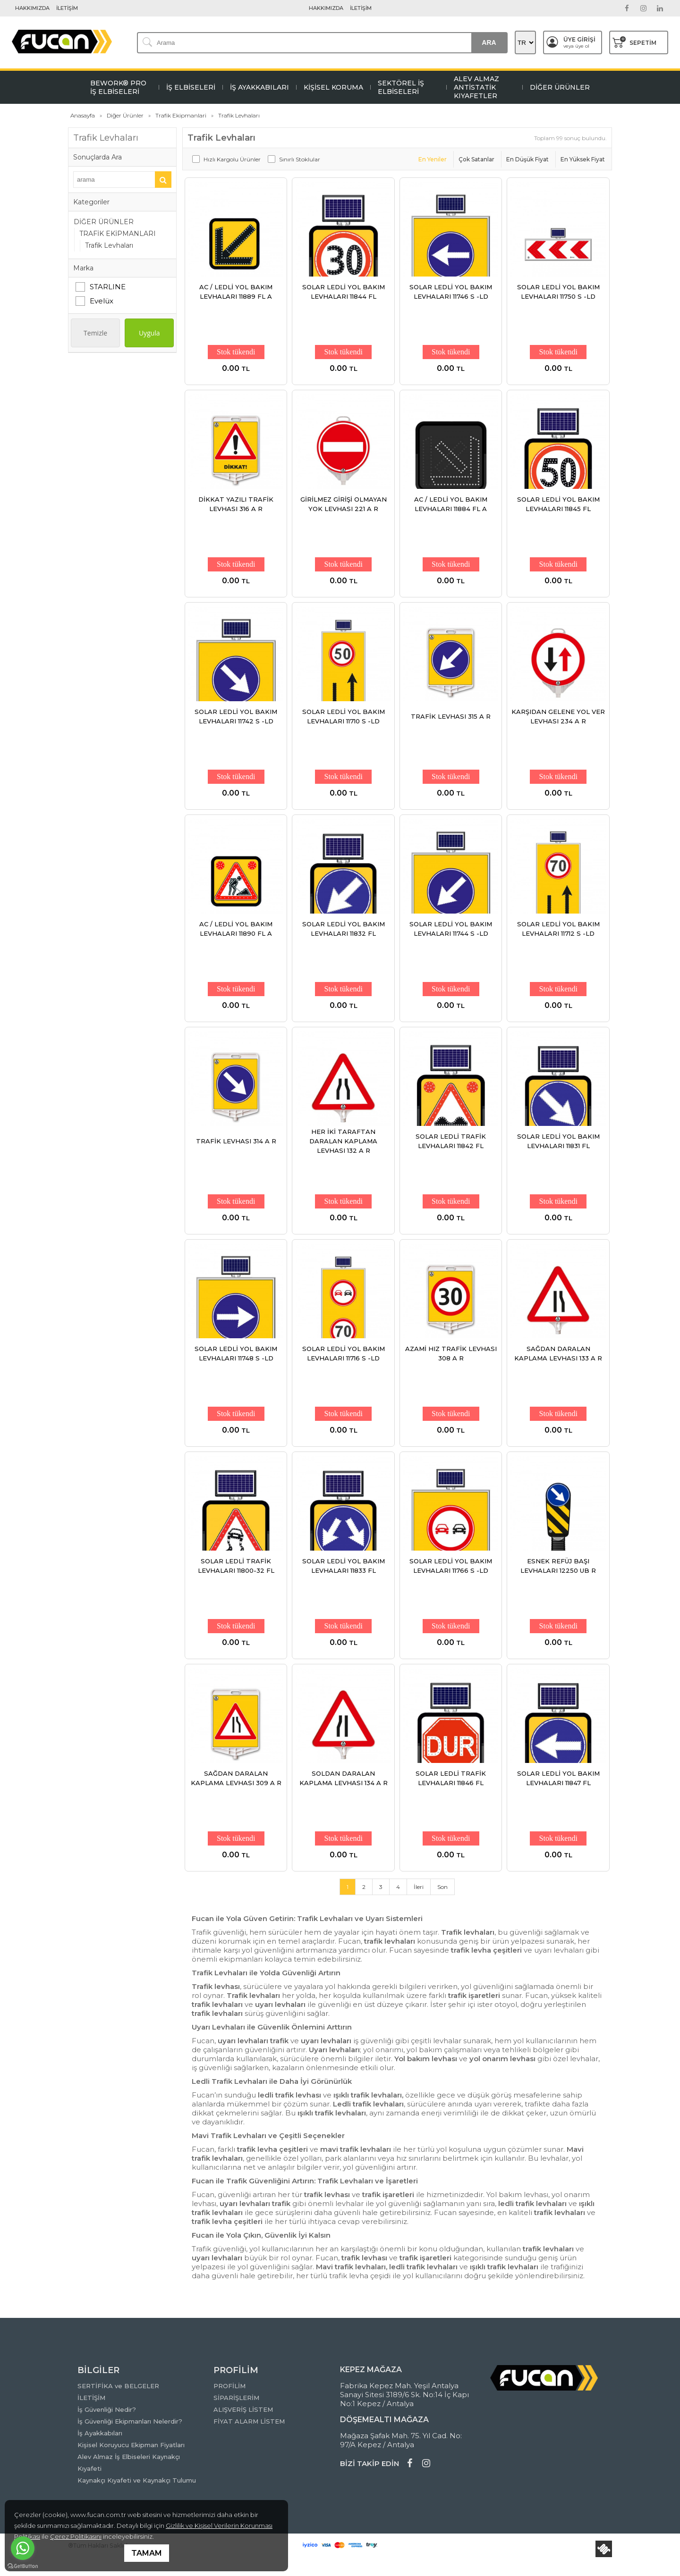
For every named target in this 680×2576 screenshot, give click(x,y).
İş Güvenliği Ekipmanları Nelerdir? (129, 2421)
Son (442, 1886)
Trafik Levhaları (109, 245)
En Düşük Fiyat (527, 159)
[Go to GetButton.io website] (23, 2566)
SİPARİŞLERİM (236, 2397)
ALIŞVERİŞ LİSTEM (243, 2409)
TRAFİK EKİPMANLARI (117, 233)
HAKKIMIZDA (32, 8)
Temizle (95, 332)
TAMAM (146, 2553)
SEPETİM (634, 42)
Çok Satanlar (476, 159)
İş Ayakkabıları (99, 2433)
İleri (419, 1886)
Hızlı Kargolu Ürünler (232, 159)
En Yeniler (432, 159)
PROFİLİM (229, 2386)
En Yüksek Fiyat (583, 159)
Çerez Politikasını (76, 2536)
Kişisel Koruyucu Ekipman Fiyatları (131, 2445)
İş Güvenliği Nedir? (106, 2409)
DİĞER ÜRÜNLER (104, 222)
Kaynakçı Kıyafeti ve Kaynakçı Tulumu (136, 2480)
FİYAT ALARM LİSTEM (249, 2421)
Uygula (149, 332)
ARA (489, 42)
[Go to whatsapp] (22, 2548)
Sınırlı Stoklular (299, 159)
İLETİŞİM (67, 8)
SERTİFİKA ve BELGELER (118, 2386)
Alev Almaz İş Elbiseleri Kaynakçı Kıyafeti (128, 2462)
